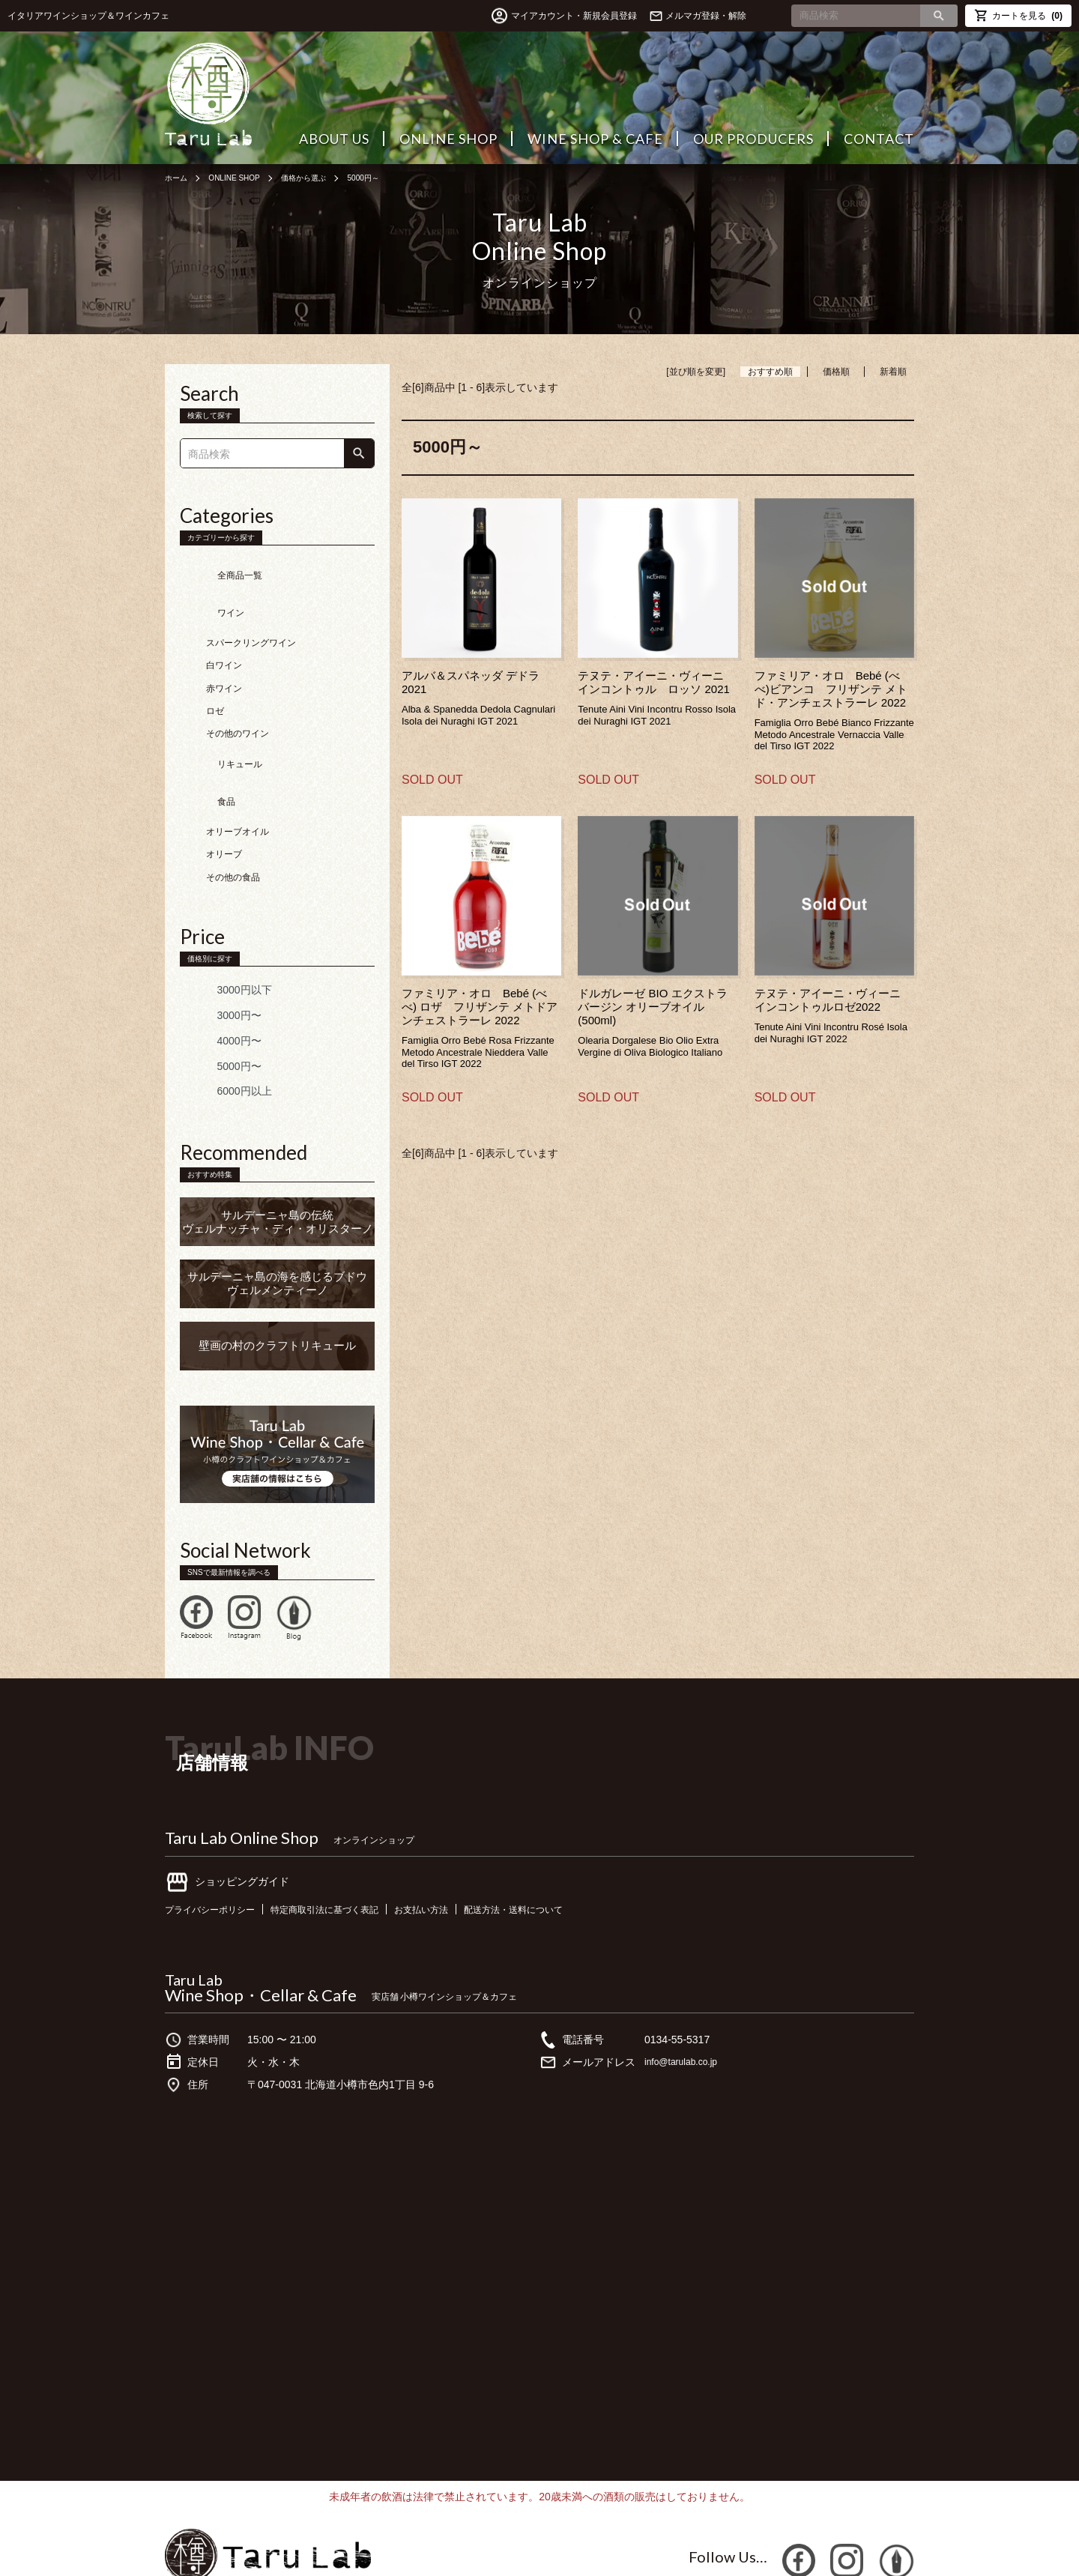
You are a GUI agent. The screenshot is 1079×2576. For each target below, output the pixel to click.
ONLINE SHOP (448, 138)
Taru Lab (194, 1920)
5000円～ (390, 177)
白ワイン (224, 636)
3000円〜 (217, 956)
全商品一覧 (217, 568)
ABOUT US (334, 138)
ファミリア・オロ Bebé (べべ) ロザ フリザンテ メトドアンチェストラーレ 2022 (479, 1007)
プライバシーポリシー (217, 1850)
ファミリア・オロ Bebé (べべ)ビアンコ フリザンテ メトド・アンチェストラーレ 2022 (831, 689)
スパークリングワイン (251, 613)
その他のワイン (237, 704)
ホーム (178, 177)
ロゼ (215, 682)
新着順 (893, 371)
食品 (204, 750)
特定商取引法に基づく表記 (348, 1850)
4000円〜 (217, 982)
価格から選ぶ (323, 177)
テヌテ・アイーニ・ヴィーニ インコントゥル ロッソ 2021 (656, 682)
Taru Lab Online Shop (241, 1779)
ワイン (208, 590)
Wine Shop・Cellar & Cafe (261, 1936)
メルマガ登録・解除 (705, 15)
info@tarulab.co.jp (686, 2003)
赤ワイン (224, 658)
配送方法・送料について (563, 1850)
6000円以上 (222, 1032)
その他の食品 (233, 818)
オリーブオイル (237, 772)
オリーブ (224, 795)
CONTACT (879, 138)
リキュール (217, 727)
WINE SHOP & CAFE (595, 138)
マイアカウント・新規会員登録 (541, 15)
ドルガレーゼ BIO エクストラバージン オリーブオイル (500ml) (652, 1007)
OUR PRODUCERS (753, 138)
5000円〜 (217, 1007)
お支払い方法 (458, 1850)
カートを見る (1018, 15)
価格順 (836, 371)
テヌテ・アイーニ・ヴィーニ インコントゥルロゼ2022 (833, 1000)
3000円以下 (222, 931)
